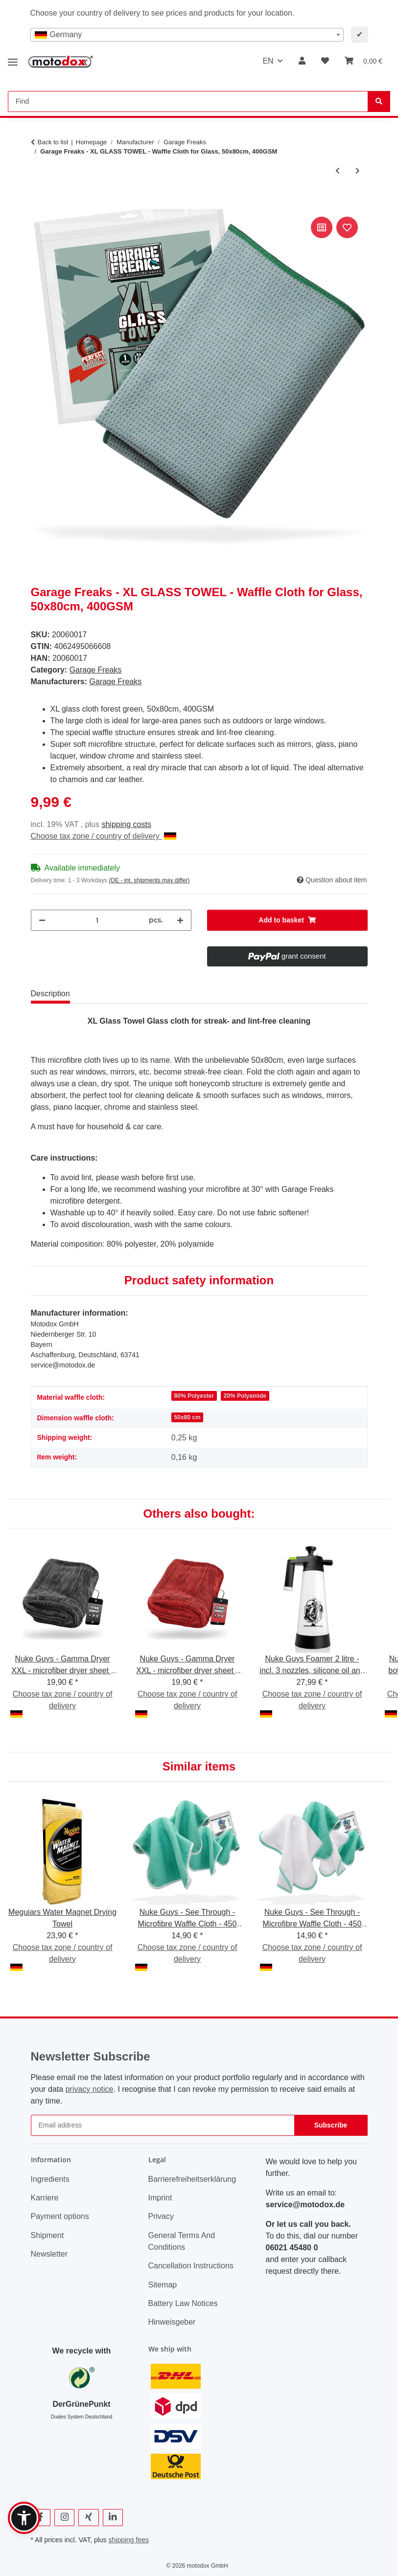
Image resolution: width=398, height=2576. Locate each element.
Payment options (60, 2216)
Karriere (45, 2198)
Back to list (53, 142)
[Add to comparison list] (321, 227)
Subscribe (331, 2125)
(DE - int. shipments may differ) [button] (149, 880)
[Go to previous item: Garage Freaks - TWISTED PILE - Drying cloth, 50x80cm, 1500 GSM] (338, 170)
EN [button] (267, 61)
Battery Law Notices (183, 2303)
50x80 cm (187, 1417)
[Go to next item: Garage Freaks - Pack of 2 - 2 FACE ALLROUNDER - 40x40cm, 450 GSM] (358, 170)
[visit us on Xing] (88, 2517)
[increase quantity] (180, 920)
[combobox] (187, 35)
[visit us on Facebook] (41, 2517)
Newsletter (49, 2254)
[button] (302, 61)
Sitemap (162, 2285)
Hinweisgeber (172, 2322)
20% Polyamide (245, 1395)
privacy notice (90, 2089)
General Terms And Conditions (181, 2241)
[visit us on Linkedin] (113, 2517)
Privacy (161, 2216)
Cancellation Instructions (191, 2266)
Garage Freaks (96, 670)
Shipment (47, 2235)
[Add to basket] (39, 203)
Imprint (160, 2198)
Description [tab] (50, 993)
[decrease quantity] (42, 920)
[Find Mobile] (188, 101)
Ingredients (50, 2179)
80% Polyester (194, 1395)
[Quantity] (97, 920)
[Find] (379, 101)
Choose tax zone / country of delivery (104, 836)
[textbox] (187, 34)
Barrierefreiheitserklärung (192, 2179)
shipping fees (128, 2540)
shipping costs (126, 824)
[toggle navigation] (13, 58)
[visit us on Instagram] (64, 2517)
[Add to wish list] (347, 227)
